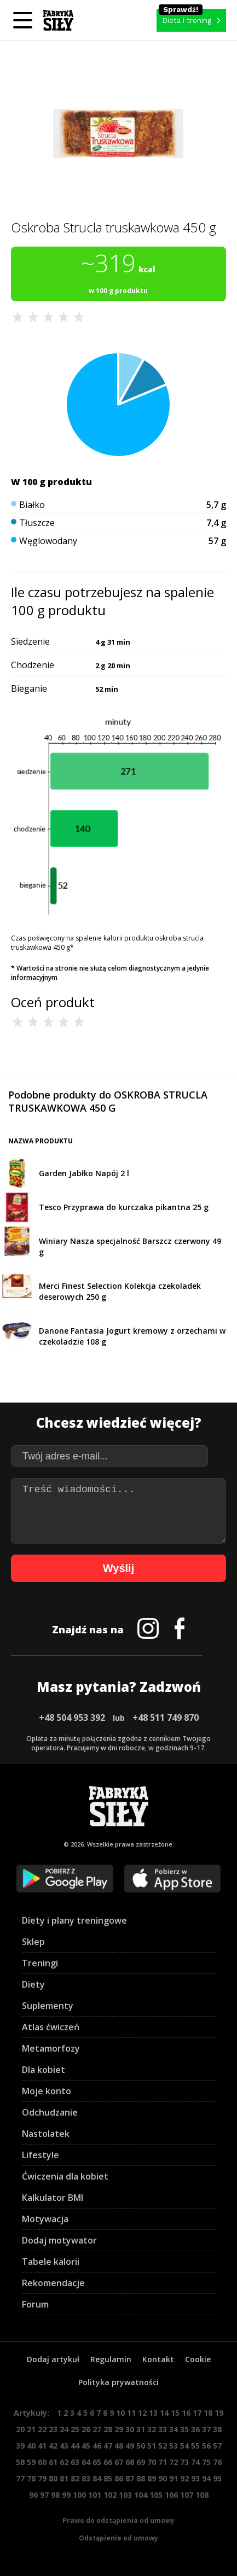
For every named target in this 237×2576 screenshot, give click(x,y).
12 (142, 2413)
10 (120, 2413)
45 (86, 2445)
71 (162, 2462)
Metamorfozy (51, 2048)
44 (75, 2445)
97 (44, 2495)
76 (217, 2462)
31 (140, 2429)
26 (86, 2429)
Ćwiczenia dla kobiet (65, 2176)
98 (55, 2495)
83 (86, 2478)
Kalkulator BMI (52, 2198)
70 (151, 2462)
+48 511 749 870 (165, 1718)
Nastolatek (46, 2134)
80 (53, 2478)
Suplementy (47, 2006)
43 (64, 2445)
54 (184, 2445)
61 (53, 2462)
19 (219, 2413)
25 (75, 2429)
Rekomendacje (53, 2283)
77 (20, 2478)
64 (86, 2462)
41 (42, 2445)
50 (140, 2445)
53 (173, 2445)
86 (118, 2478)
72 (173, 2462)
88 (140, 2478)
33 (162, 2429)
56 (206, 2445)
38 (217, 2429)
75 (206, 2462)
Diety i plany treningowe (74, 1920)
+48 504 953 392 (72, 1718)
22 (42, 2429)
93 (195, 2478)
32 (151, 2429)
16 (186, 2413)
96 (33, 2495)
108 (202, 2495)
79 (42, 2478)
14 (164, 2413)
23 (53, 2429)
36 (195, 2429)
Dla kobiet (43, 2070)
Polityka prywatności (118, 2382)
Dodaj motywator (59, 2240)
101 (94, 2495)
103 (125, 2495)
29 (118, 2429)
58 (20, 2462)
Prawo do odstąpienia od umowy (118, 2520)
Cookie (198, 2359)
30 (129, 2429)
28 (107, 2429)
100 (79, 2495)
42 (53, 2445)
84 (97, 2478)
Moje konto (46, 2091)
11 (131, 2413)
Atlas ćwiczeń (50, 2027)
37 (206, 2429)
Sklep (33, 1942)
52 (162, 2445)
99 (66, 2495)
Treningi (40, 1963)
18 (208, 2413)
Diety (33, 1984)
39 (20, 2445)
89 (151, 2478)
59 (31, 2462)
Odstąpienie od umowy (118, 2538)
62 (64, 2462)
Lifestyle (40, 2155)
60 (42, 2462)
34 (173, 2429)
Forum (35, 2304)
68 (129, 2462)
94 (206, 2478)
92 (184, 2478)
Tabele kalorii (50, 2262)
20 (20, 2429)
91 (173, 2478)
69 (140, 2462)
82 (75, 2478)
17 (197, 2413)
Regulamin (110, 2359)
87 (129, 2478)
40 (31, 2445)
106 (171, 2495)
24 (64, 2429)
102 (110, 2495)
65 (97, 2462)
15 (175, 2413)
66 (107, 2462)
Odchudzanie (50, 2112)
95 (217, 2478)
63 (75, 2462)
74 (195, 2462)
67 (118, 2462)
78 (31, 2478)
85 (107, 2478)
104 (140, 2495)
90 (162, 2478)
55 (195, 2445)
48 (118, 2445)
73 (184, 2462)
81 (64, 2478)
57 (217, 2445)
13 (153, 2413)
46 (97, 2445)
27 (97, 2429)
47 (107, 2445)
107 (186, 2495)
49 (129, 2445)
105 (156, 2495)
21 (31, 2429)
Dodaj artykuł (53, 2359)
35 (184, 2429)
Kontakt (158, 2359)
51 (151, 2445)
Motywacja (45, 2219)
